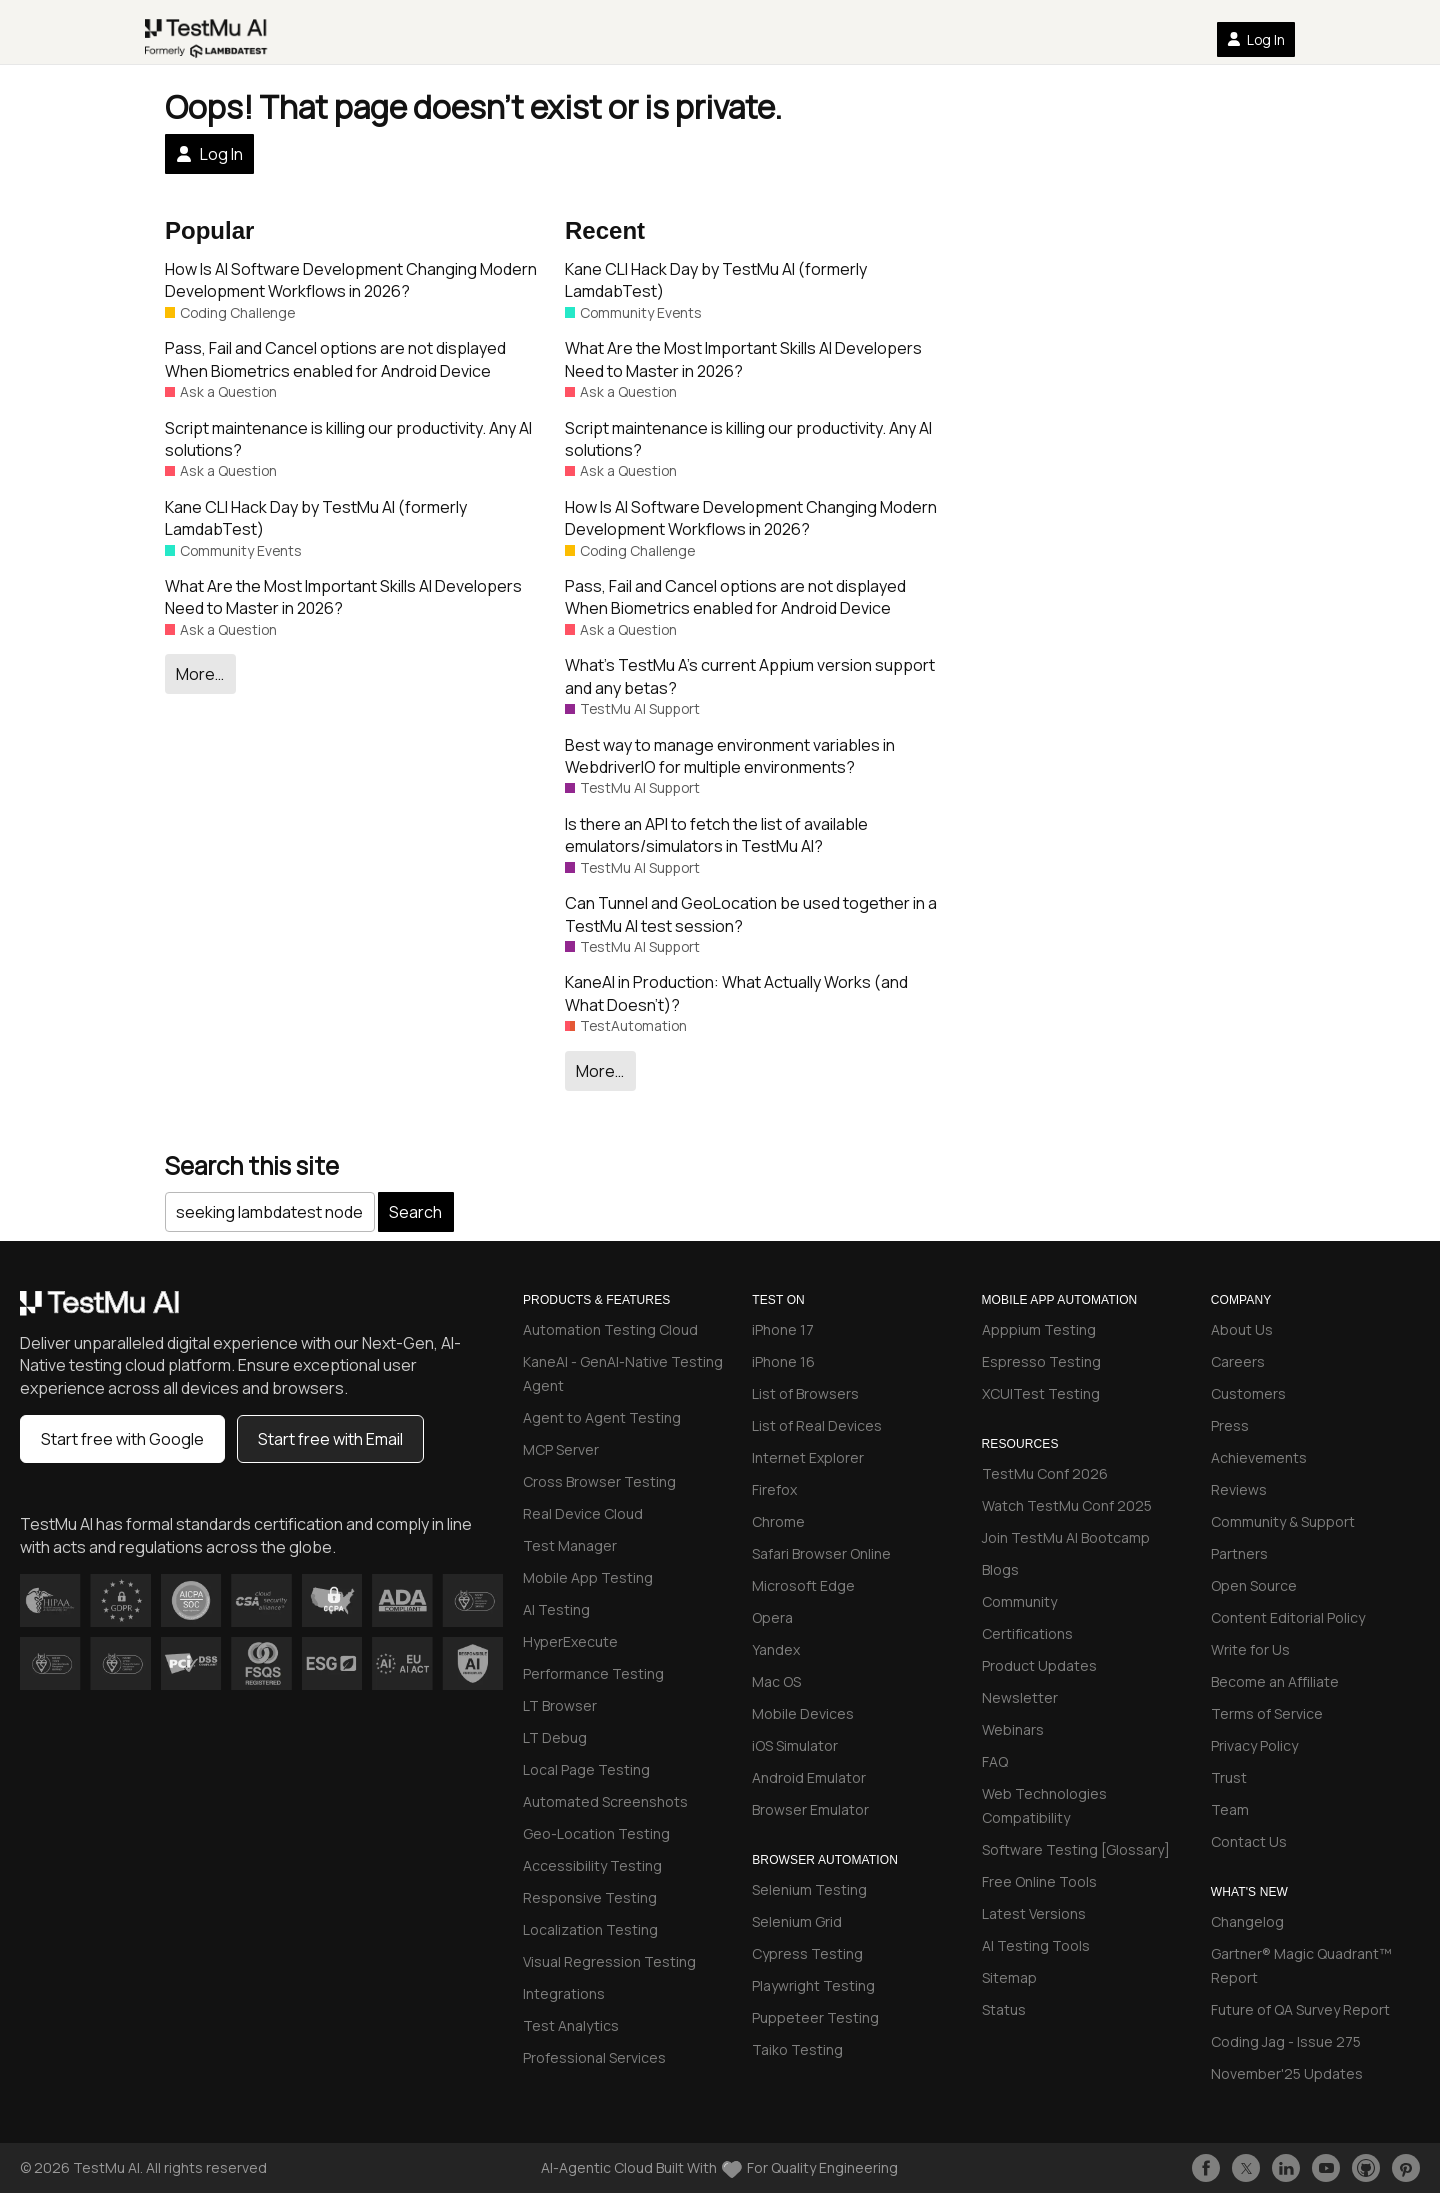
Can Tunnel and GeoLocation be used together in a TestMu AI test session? (751, 914)
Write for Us (1250, 1649)
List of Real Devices (817, 1425)
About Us (1242, 1329)
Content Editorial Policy (1288, 1617)
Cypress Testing (807, 1953)
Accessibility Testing (592, 1865)
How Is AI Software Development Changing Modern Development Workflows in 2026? (351, 280)
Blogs (1000, 1569)
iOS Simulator (795, 1745)
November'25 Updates (1287, 2073)
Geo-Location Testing (596, 1833)
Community (1019, 1601)
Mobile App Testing (588, 1577)
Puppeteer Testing (815, 2017)
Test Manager (570, 1545)
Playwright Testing (813, 1985)
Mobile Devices (803, 1713)
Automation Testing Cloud (610, 1329)
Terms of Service (1267, 1713)
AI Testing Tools (1036, 1945)
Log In (1256, 39)
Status (1004, 2009)
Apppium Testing (1039, 1329)
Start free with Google (122, 1439)
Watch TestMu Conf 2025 (1067, 1505)
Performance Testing (593, 1673)
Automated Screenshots (605, 1801)
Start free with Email (330, 1439)
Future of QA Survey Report (1300, 2009)
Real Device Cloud (583, 1513)
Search (415, 1212)
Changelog (1247, 1921)
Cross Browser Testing (599, 1481)
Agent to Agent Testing (602, 1417)
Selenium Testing (809, 1889)
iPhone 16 (783, 1361)
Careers (1238, 1361)
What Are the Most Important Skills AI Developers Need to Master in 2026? (343, 597)
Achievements (1259, 1457)
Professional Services (594, 2057)
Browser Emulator (810, 1809)
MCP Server (561, 1449)
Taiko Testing (797, 2049)
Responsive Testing (590, 1897)
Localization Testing (590, 1929)
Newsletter (1020, 1697)
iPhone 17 (783, 1329)
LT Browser (560, 1705)
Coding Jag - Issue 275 (1286, 2041)
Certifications (1027, 1633)
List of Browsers (805, 1393)
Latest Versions (1034, 1913)
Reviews (1239, 1489)
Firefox (774, 1489)
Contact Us (1249, 1841)
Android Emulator (809, 1777)
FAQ (995, 1761)
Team (1230, 1809)
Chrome (778, 1521)
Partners (1239, 1553)
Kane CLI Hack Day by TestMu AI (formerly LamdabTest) (316, 518)
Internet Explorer (808, 1457)
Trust (1229, 1777)
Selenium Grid (797, 1921)
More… (200, 674)
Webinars (1013, 1729)
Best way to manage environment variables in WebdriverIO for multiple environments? (730, 756)
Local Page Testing (586, 1769)
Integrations (564, 1993)
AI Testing (556, 1609)
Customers (1248, 1393)
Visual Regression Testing (609, 1961)
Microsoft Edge (803, 1585)
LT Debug (555, 1737)
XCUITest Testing (1041, 1393)
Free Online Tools (1039, 1881)
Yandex (776, 1649)
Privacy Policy (1254, 1745)
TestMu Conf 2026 (1045, 1473)
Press (1230, 1425)
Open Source (1254, 1585)
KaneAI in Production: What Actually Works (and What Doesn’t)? (736, 993)
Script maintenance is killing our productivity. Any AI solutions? (348, 439)
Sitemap (1009, 1977)
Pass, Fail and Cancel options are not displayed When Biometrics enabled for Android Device (335, 359)
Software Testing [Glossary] (1076, 1849)
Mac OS (776, 1681)
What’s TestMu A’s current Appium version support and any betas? (750, 676)
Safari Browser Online (821, 1553)
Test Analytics (571, 2025)
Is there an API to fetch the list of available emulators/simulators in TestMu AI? (716, 835)
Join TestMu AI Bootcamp (1066, 1537)
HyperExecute (570, 1641)
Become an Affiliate (1275, 1681)
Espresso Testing (1041, 1361)
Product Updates (1039, 1665)
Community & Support (1283, 1521)
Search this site (252, 1165)
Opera (772, 1617)
